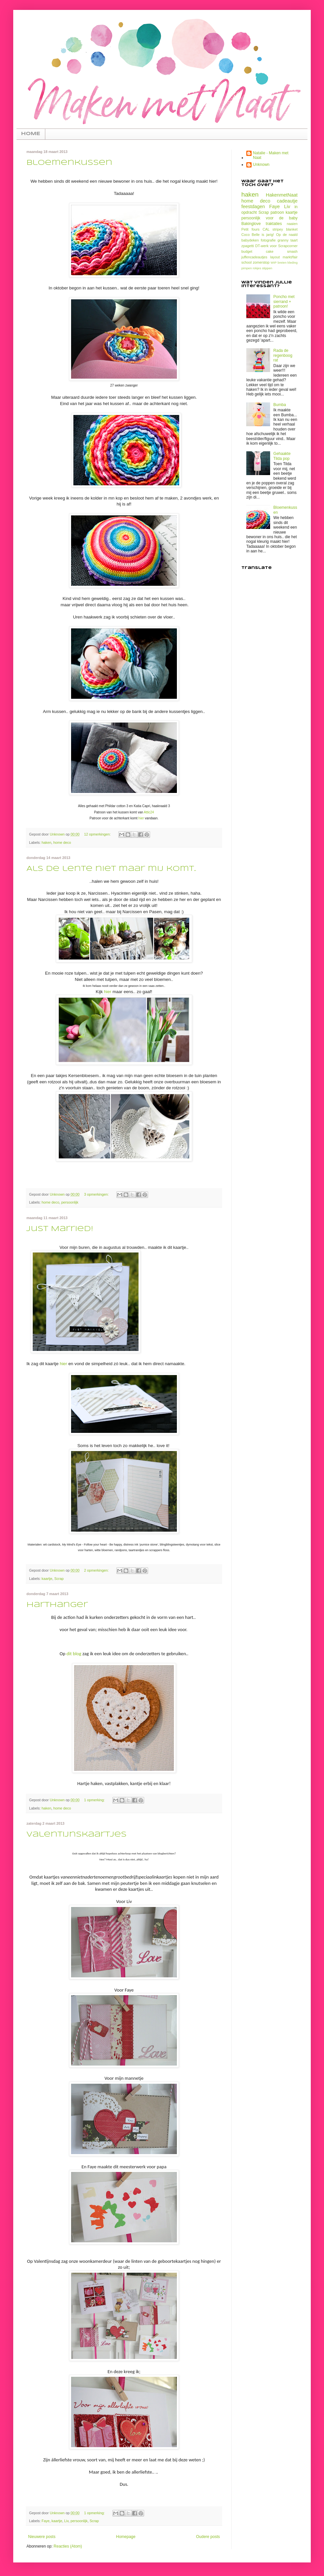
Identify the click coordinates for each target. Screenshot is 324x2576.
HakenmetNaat (282, 195)
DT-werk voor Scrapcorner (276, 246)
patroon (277, 212)
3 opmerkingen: (96, 1194)
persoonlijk (69, 1202)
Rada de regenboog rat (282, 355)
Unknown (261, 164)
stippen (267, 268)
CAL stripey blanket (280, 229)
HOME (30, 133)
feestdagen (253, 206)
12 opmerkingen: (97, 834)
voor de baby (282, 218)
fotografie (268, 240)
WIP (274, 262)
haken (46, 842)
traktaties (274, 223)
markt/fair (290, 257)
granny (283, 240)
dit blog (73, 1654)
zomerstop (261, 262)
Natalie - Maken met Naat (270, 155)
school (246, 262)
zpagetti (247, 246)
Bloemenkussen (69, 163)
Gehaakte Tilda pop (282, 456)
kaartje (47, 1579)
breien (282, 262)
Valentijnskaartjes (76, 1834)
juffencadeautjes (254, 257)
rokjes (257, 268)
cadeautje (287, 201)
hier (141, 818)
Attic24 (148, 812)
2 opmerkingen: (96, 1570)
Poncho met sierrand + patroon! (284, 301)
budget (246, 251)
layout (275, 257)
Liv (66, 2521)
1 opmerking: (94, 1800)
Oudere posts (208, 2536)
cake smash (282, 251)
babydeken (250, 240)
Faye (46, 2521)
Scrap (58, 1579)
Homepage (126, 2536)
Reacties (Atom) (68, 2546)
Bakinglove (251, 223)
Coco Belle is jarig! (257, 235)
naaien (292, 224)
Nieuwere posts (42, 2536)
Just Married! (59, 1229)
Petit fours (250, 229)
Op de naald (287, 235)
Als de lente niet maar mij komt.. (111, 869)
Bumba (279, 404)
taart (294, 240)
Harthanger (57, 1605)
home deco (62, 842)
